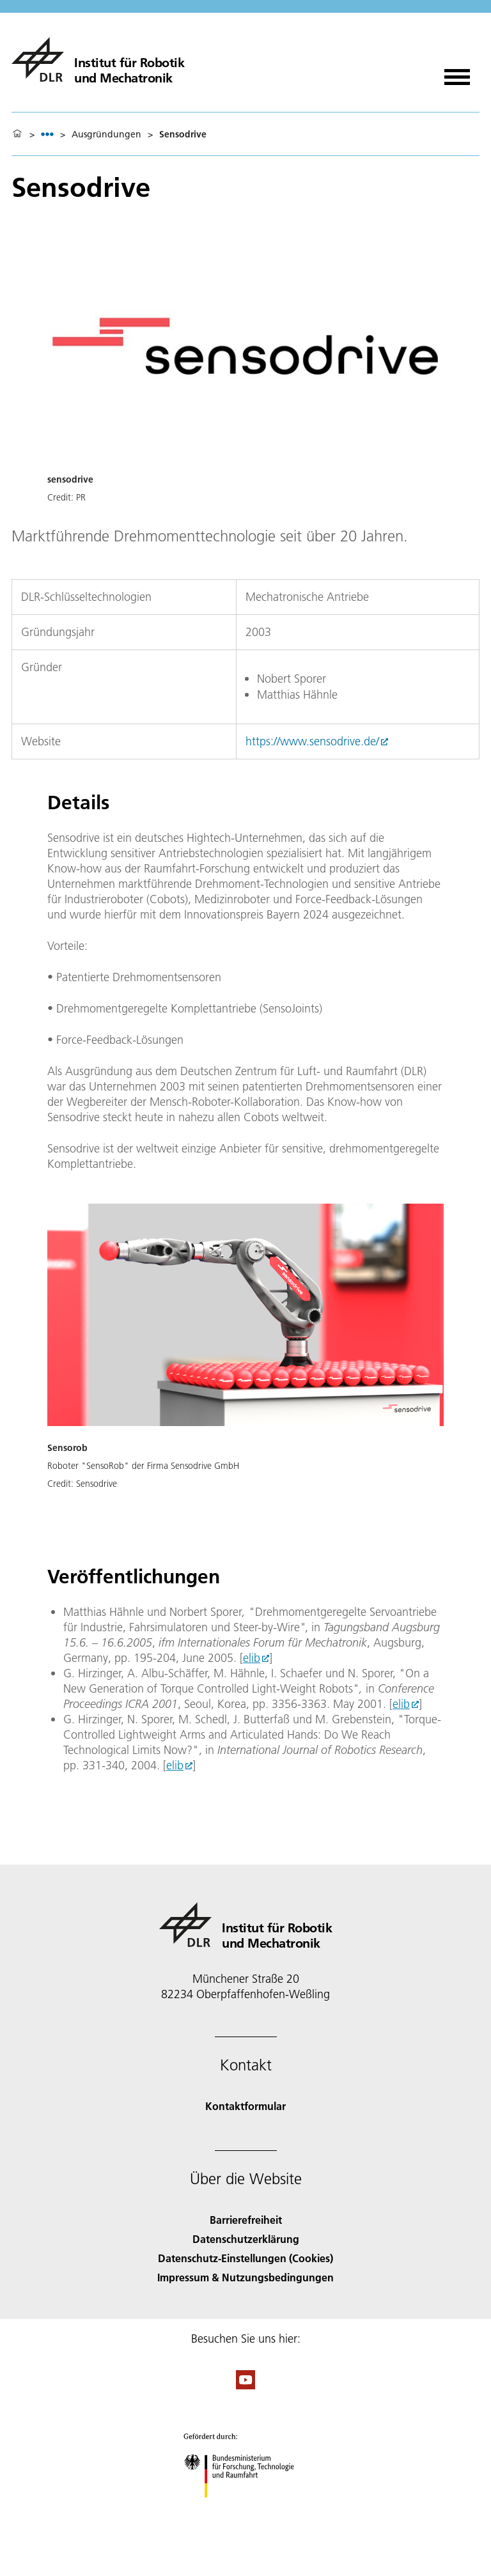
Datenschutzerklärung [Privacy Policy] (245, 2239)
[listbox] (47, 134)
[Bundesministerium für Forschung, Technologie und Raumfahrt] (246, 2508)
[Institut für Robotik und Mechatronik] (98, 59)
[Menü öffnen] (457, 72)
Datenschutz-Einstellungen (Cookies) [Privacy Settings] (245, 2258)
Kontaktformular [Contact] (245, 2106)
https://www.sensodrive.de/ (312, 741)
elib (251, 1657)
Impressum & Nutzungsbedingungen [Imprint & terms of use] (245, 2277)
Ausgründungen (106, 134)
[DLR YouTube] (245, 2385)
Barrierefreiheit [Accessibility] (246, 2219)
